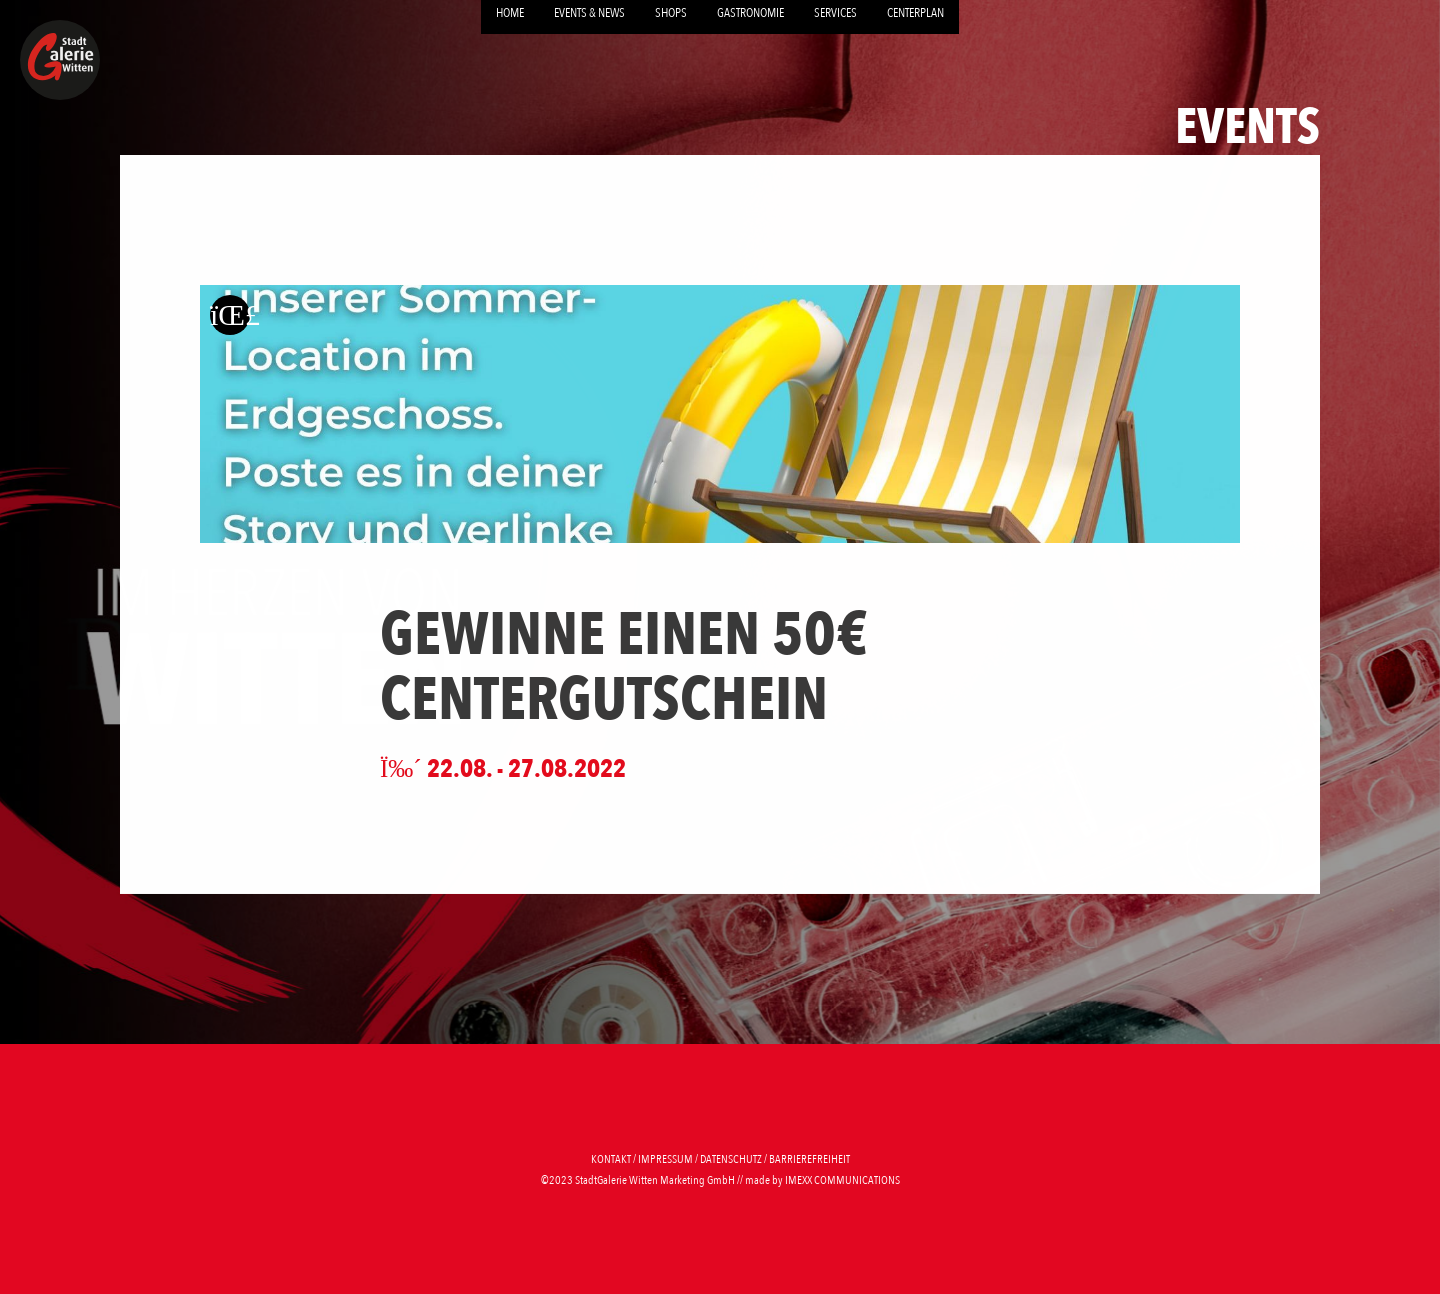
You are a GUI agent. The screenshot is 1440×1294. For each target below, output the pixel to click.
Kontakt (611, 1159)
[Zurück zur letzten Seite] (230, 314)
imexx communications (842, 1180)
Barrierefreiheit (809, 1159)
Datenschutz (731, 1159)
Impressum (665, 1159)
